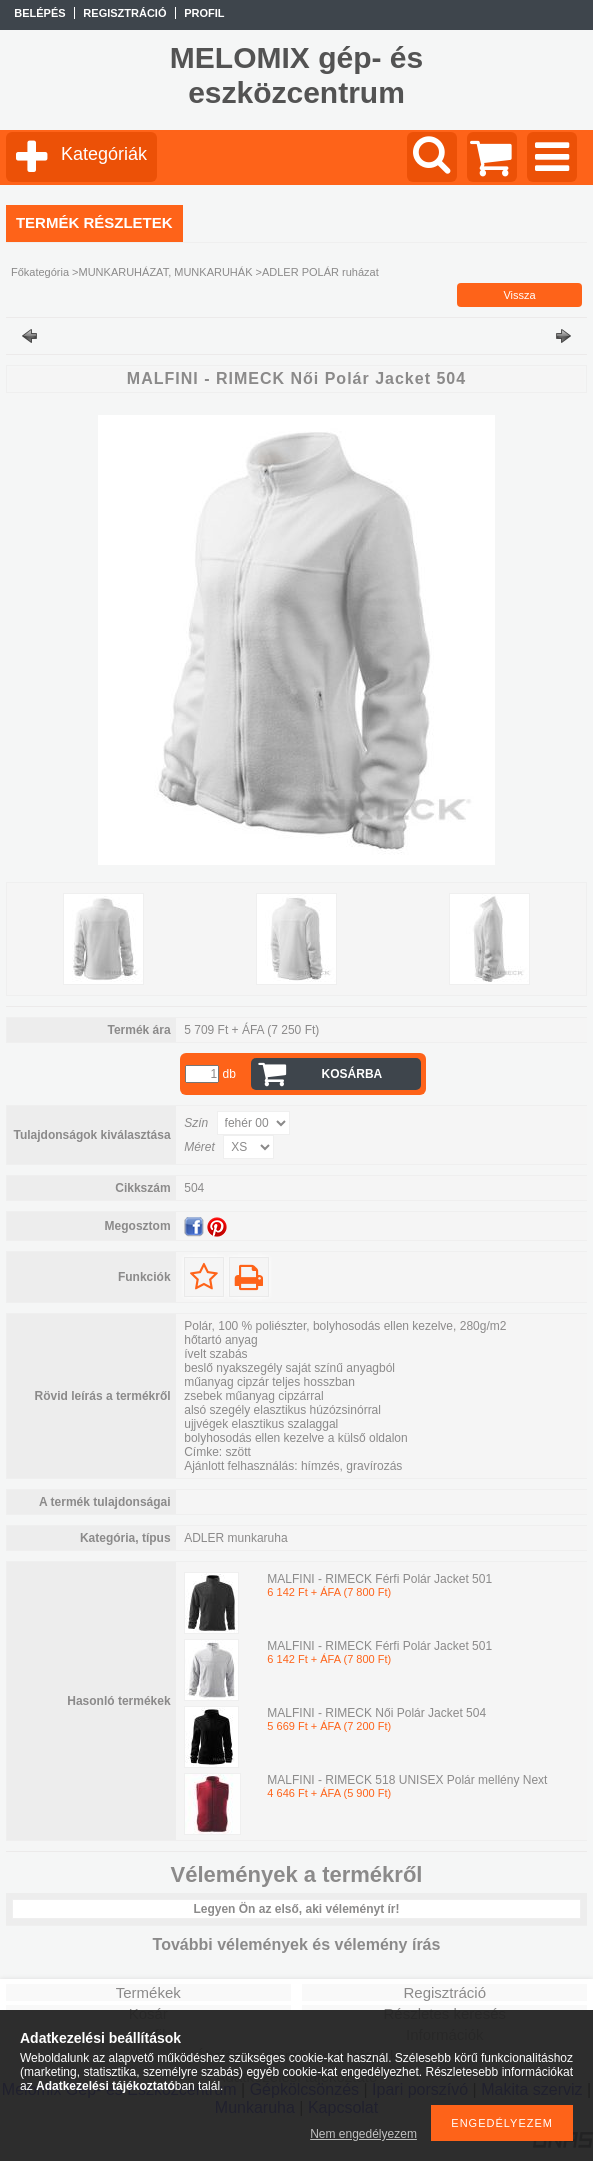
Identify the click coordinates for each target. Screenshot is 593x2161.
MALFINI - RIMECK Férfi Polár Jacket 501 (379, 1579)
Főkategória (40, 272)
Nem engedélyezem (363, 2134)
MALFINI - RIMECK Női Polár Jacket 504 (376, 1713)
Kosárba (352, 1074)
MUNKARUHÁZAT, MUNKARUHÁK (166, 272)
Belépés (39, 13)
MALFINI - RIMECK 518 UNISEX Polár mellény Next (407, 1780)
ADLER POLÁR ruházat (320, 272)
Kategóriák (104, 154)
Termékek (148, 1992)
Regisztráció (444, 1992)
